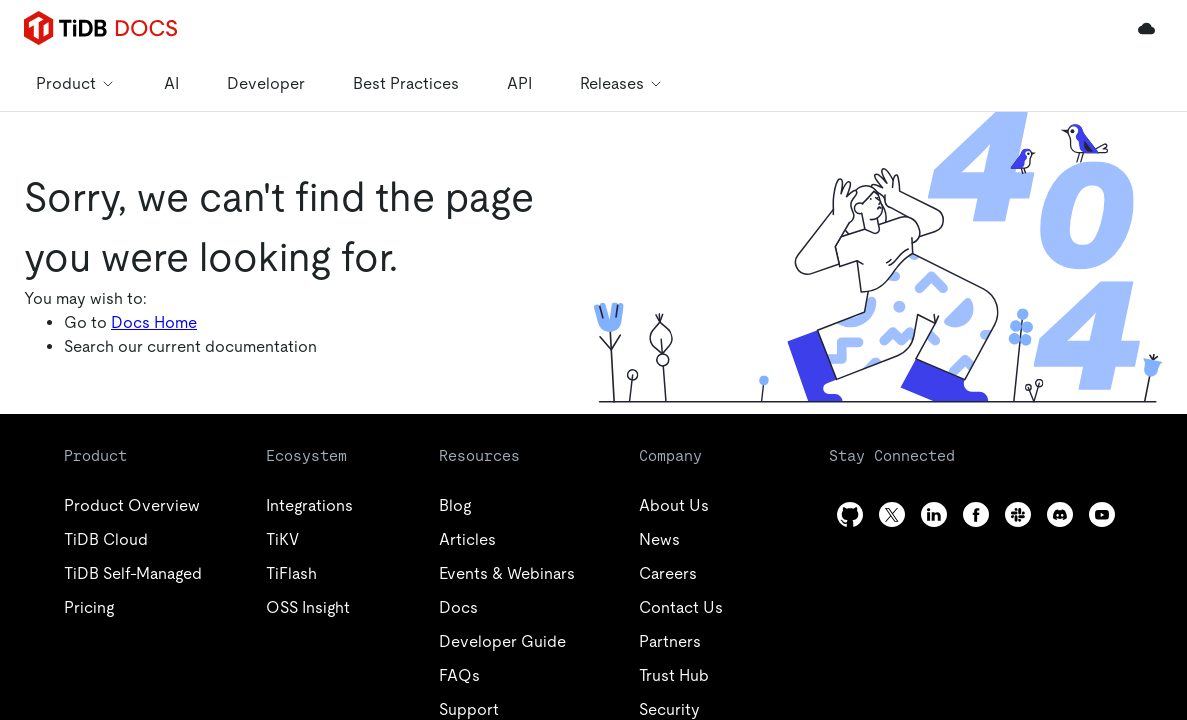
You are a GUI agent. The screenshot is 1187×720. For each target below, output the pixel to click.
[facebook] (976, 514)
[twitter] (892, 514)
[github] (850, 514)
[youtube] (1102, 514)
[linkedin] (934, 514)
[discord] (1060, 514)
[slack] (1018, 514)
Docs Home (154, 322)
